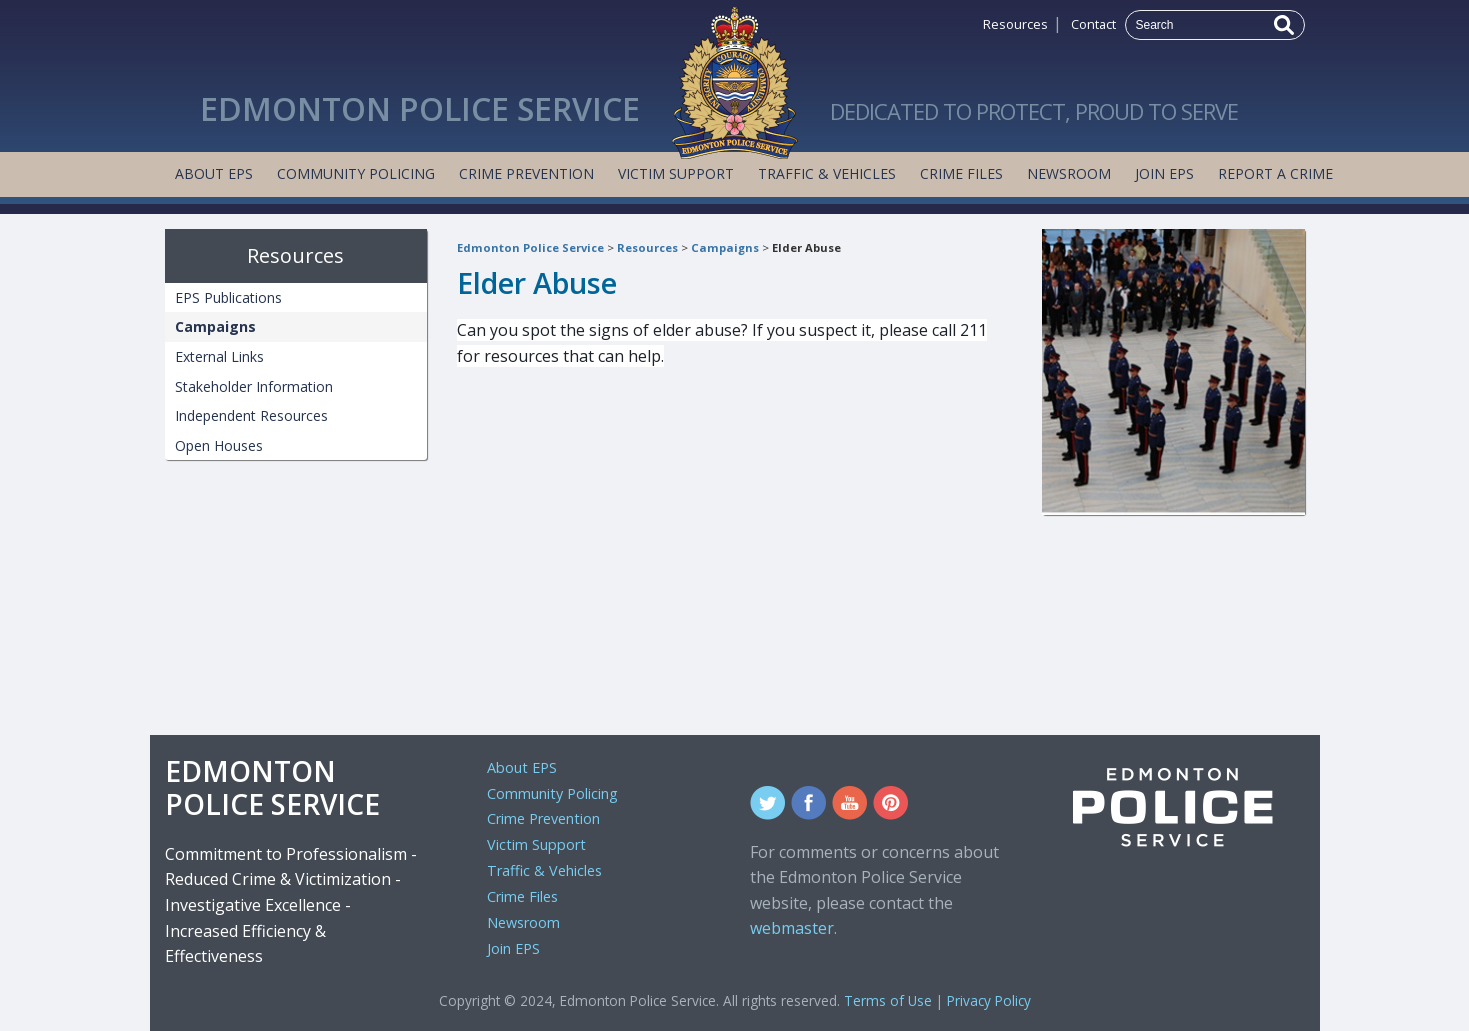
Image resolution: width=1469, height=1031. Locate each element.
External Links (219, 356)
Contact (1093, 24)
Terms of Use (888, 1000)
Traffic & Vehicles (827, 173)
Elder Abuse (806, 247)
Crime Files (961, 173)
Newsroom (1069, 173)
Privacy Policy (989, 1000)
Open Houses (219, 445)
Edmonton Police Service (530, 247)
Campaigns (725, 247)
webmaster (792, 928)
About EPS (214, 173)
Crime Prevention (526, 173)
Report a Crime (1275, 173)
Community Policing (356, 173)
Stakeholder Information (254, 386)
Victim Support (676, 173)
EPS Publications (228, 297)
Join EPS (1164, 173)
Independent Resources (251, 415)
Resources (1015, 24)
